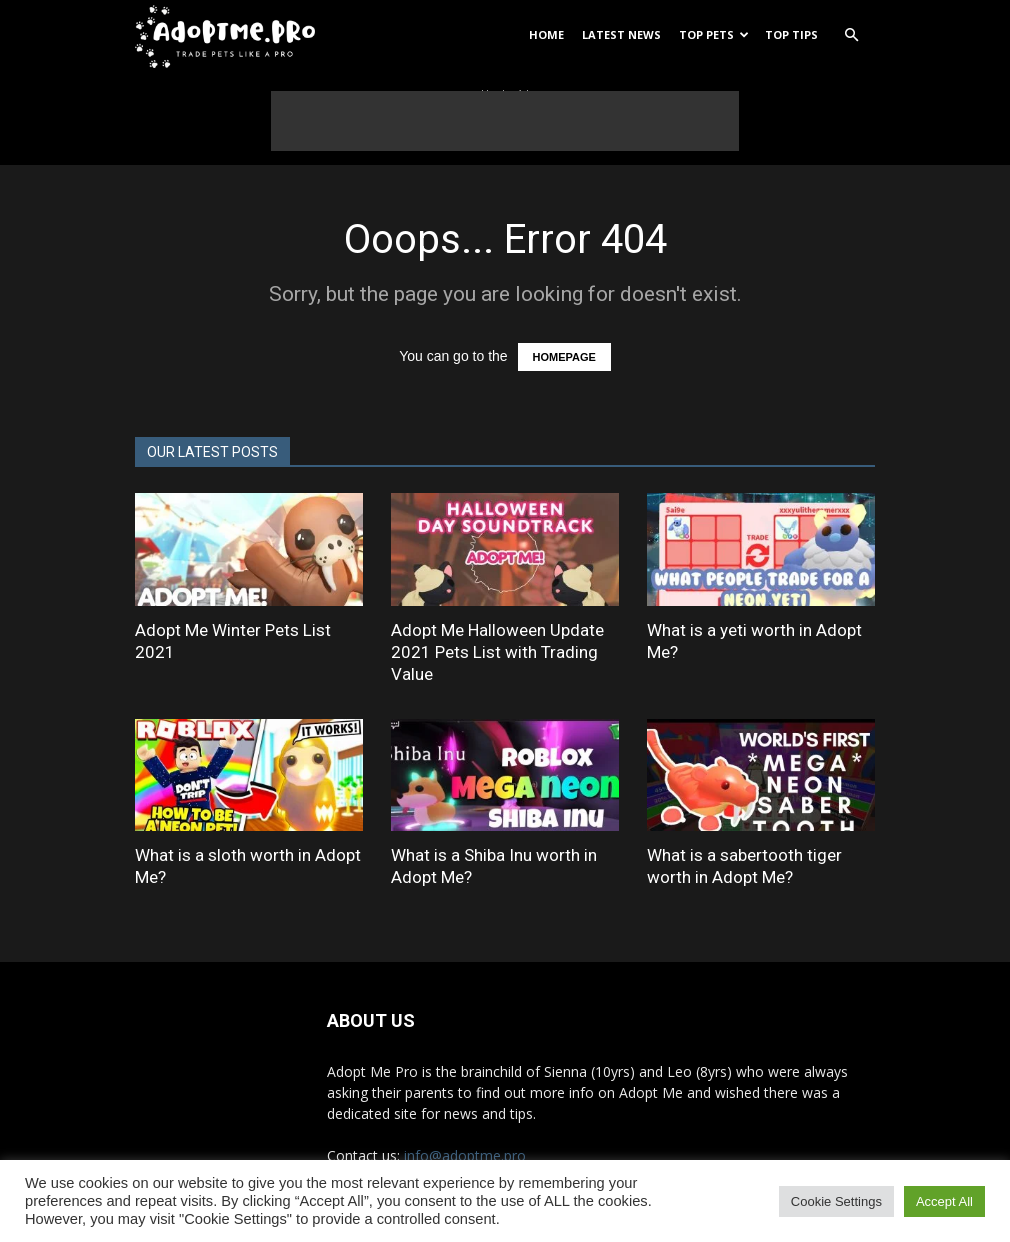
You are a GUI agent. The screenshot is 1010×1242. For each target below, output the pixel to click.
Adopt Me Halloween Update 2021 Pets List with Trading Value (497, 652)
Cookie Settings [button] (836, 1201)
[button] (851, 35)
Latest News (621, 34)
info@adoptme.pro (465, 1155)
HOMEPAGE (564, 357)
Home (546, 34)
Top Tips (791, 34)
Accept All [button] (944, 1201)
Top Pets (714, 34)
